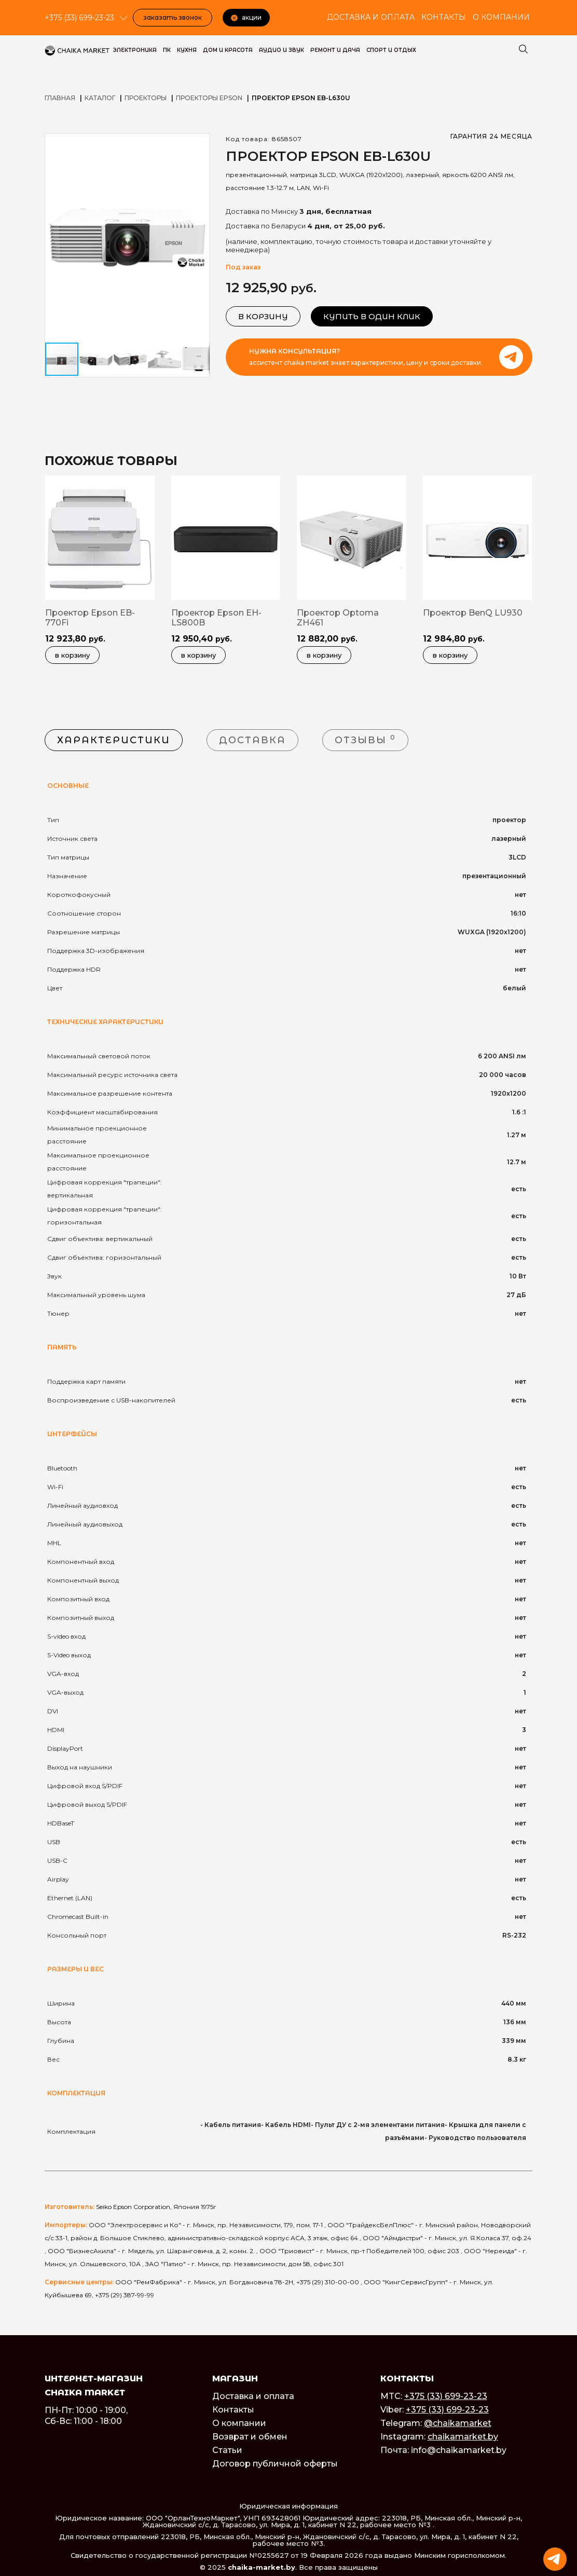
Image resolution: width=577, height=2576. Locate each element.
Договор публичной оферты (275, 2464)
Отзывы (365, 739)
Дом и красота (228, 50)
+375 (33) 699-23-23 (445, 2396)
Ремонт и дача (335, 50)
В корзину (263, 316)
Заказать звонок (172, 17)
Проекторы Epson (209, 98)
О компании (501, 17)
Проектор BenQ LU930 (473, 613)
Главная (60, 98)
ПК (167, 50)
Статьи (227, 2450)
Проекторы (146, 98)
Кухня (187, 50)
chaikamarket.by (463, 2437)
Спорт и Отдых (391, 50)
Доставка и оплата (371, 17)
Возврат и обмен (249, 2437)
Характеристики (113, 740)
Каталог (100, 98)
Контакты (443, 17)
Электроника (135, 50)
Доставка (252, 740)
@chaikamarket (457, 2423)
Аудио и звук (281, 50)
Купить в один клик (371, 316)
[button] (200, 143)
